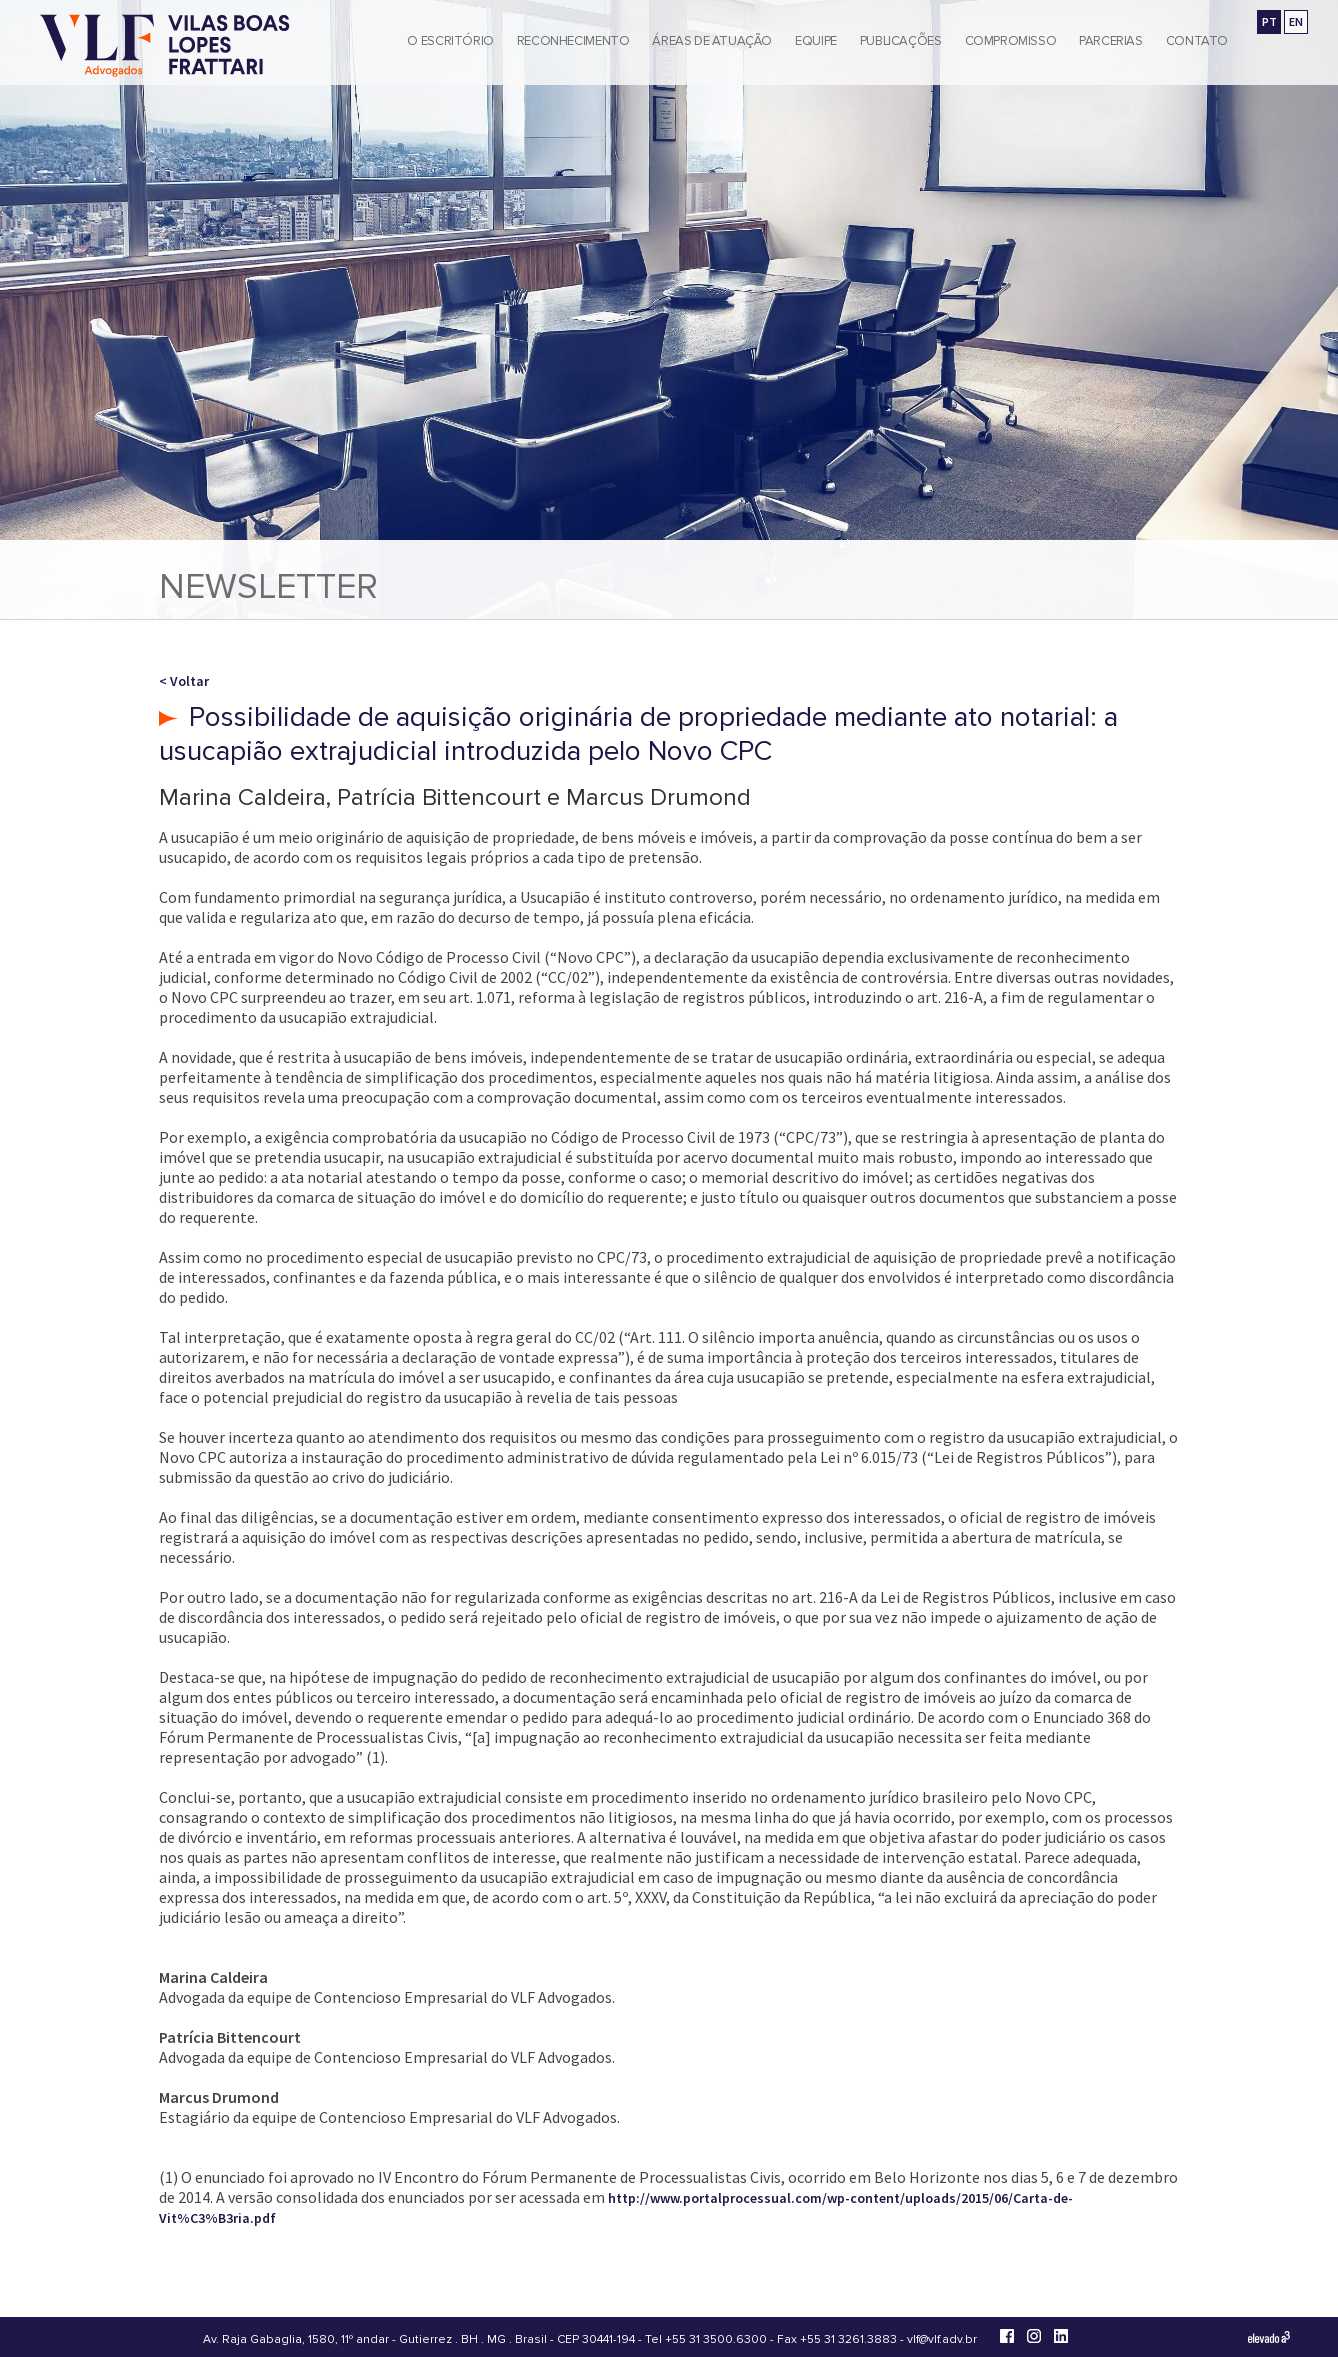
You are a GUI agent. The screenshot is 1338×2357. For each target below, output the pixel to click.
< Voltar (184, 681)
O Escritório (450, 41)
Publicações (901, 41)
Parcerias (1111, 41)
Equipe (816, 41)
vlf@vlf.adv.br (942, 2339)
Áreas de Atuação (712, 41)
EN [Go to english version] (1296, 21)
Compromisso (1011, 41)
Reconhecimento (573, 41)
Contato (1197, 41)
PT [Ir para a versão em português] (1269, 21)
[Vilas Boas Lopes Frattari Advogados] (165, 47)
